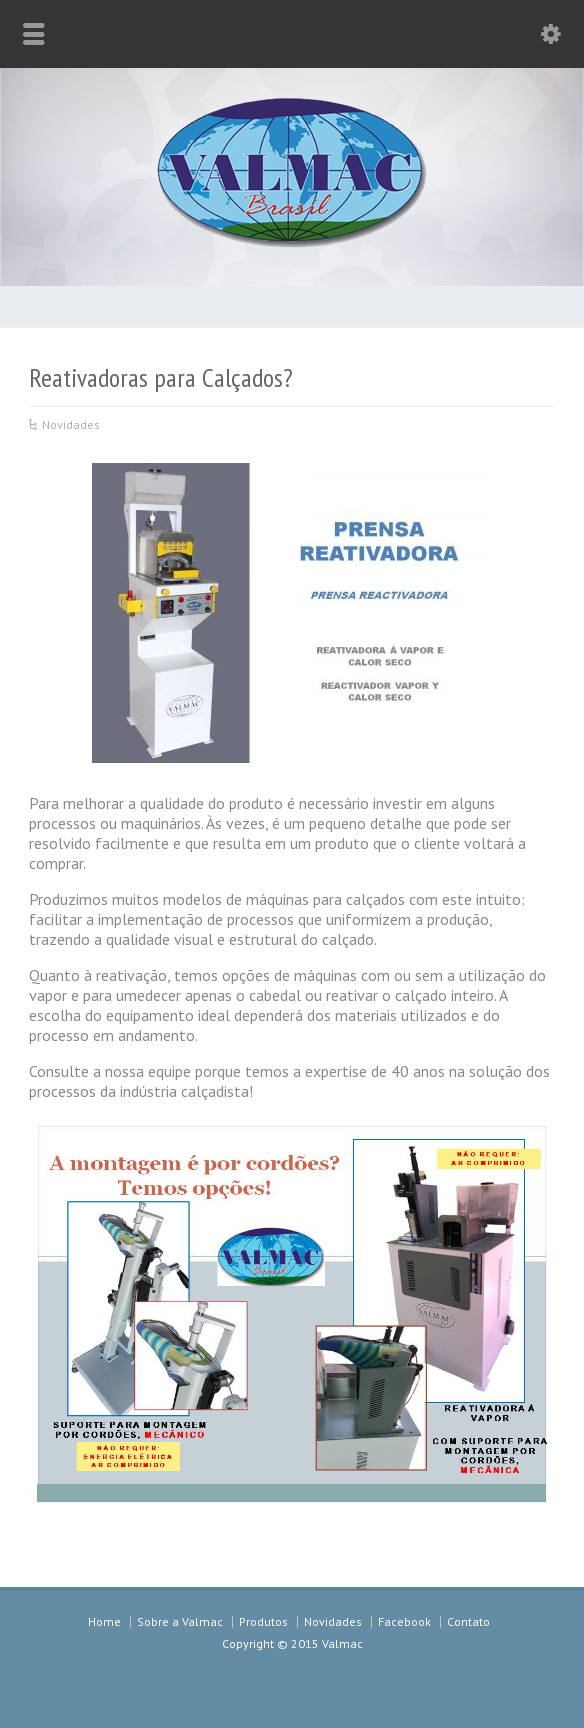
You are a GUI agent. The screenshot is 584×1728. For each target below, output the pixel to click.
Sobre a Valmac (180, 1621)
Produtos (263, 1621)
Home (104, 1621)
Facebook (404, 1621)
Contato (468, 1621)
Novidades (71, 424)
